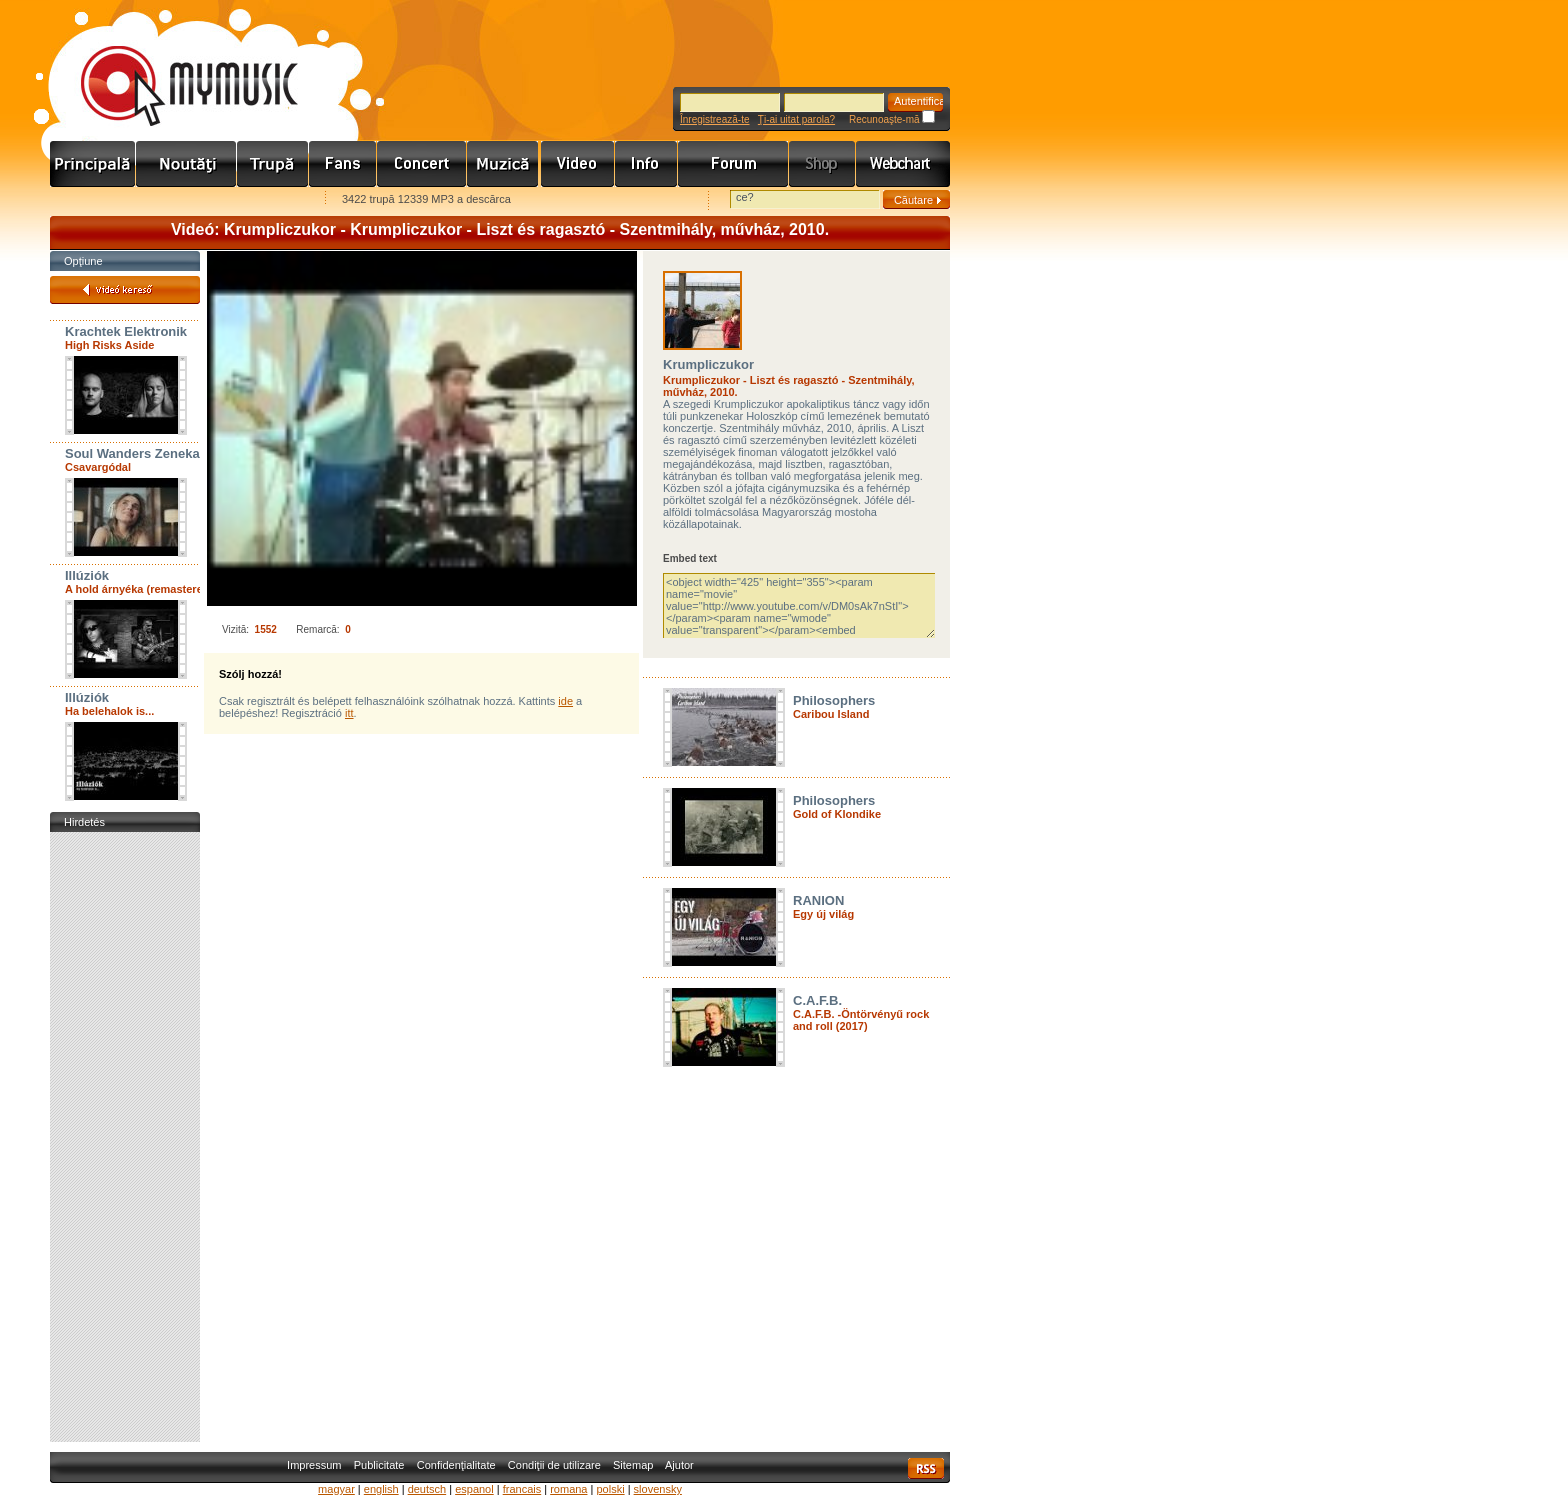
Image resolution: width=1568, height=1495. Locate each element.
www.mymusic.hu (172, 65)
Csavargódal (98, 467)
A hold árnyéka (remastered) (139, 589)
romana (568, 1489)
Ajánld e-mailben (261, 200)
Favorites (91, 200)
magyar (336, 1489)
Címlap (93, 164)
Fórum (733, 164)
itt (349, 713)
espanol (474, 1489)
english (381, 1489)
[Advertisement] (125, 1137)
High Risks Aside (109, 345)
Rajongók (343, 164)
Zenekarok (273, 164)
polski (610, 1489)
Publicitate (379, 1465)
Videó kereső (125, 290)
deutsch (427, 1489)
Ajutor (679, 1465)
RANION (818, 900)
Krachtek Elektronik (126, 331)
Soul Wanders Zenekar (135, 453)
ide (565, 701)
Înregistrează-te (714, 119)
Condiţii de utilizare (554, 1465)
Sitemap (633, 1465)
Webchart (903, 164)
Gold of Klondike (837, 814)
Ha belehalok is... (109, 711)
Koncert (422, 164)
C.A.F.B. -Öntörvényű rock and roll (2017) (861, 1020)
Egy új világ (823, 914)
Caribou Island (831, 714)
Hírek (186, 164)
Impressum (314, 1465)
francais (522, 1489)
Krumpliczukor (708, 364)
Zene (504, 164)
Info (646, 164)
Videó (578, 164)
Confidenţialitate (456, 1465)
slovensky (658, 1489)
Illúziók (87, 575)
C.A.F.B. (817, 1000)
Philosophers (834, 700)
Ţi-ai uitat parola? (796, 119)
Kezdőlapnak (176, 200)
